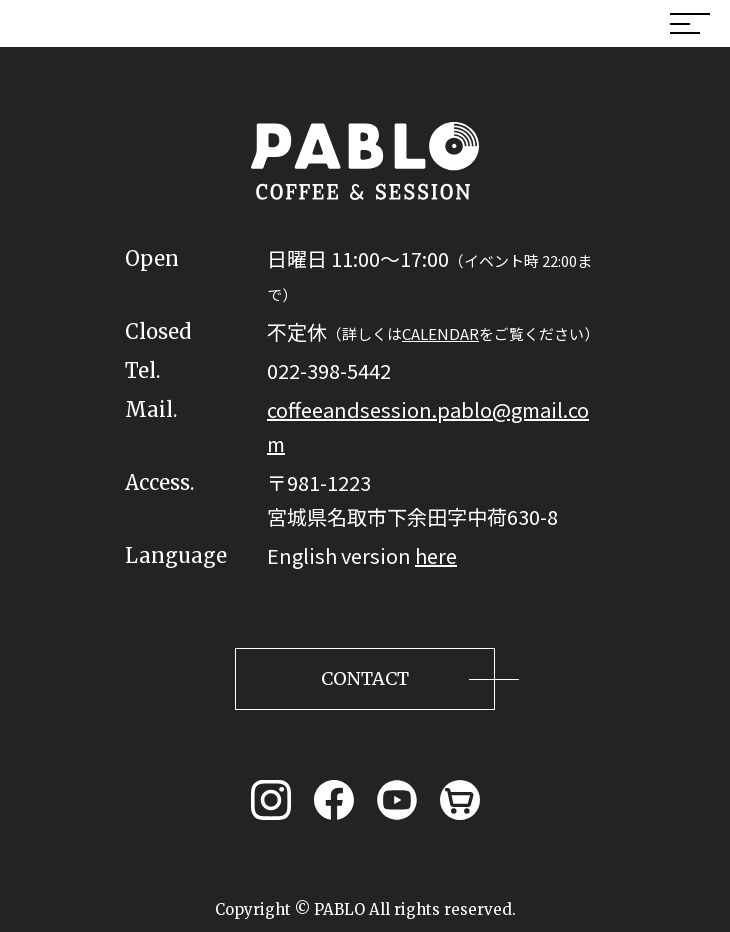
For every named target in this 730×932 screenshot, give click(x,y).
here (436, 555)
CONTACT (365, 678)
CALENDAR (440, 333)
